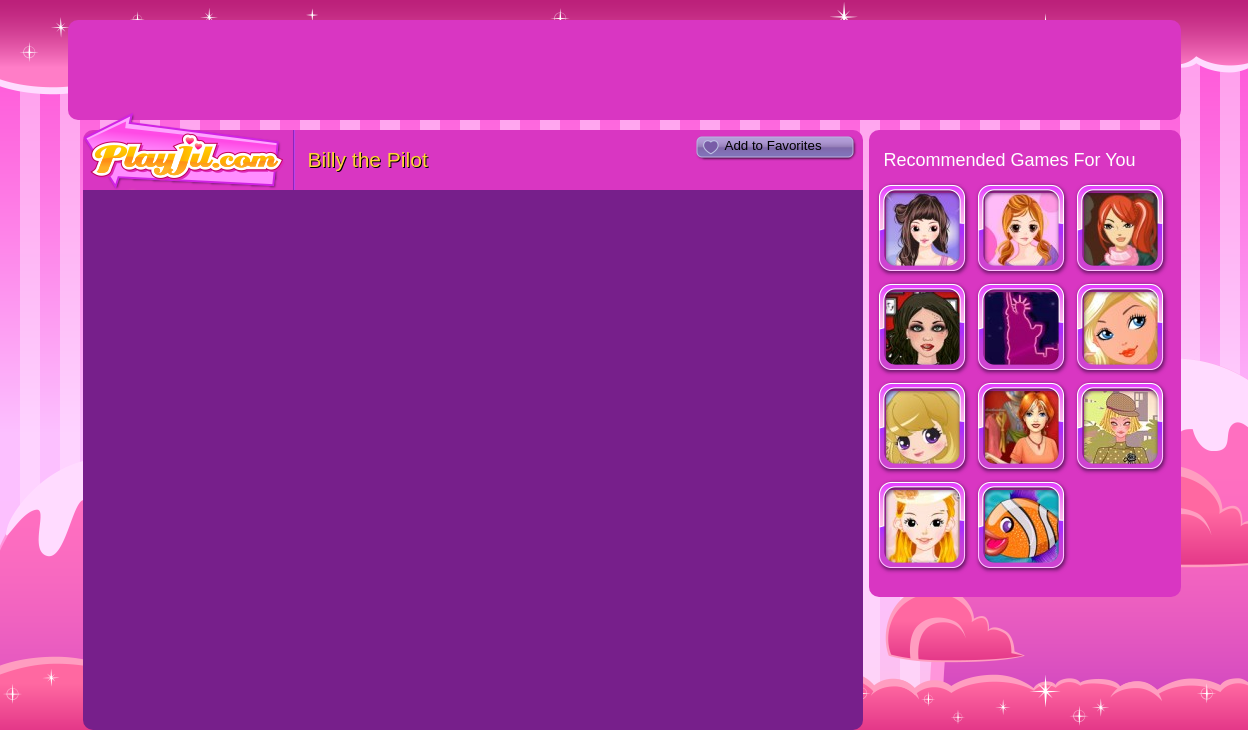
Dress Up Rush (1022, 428)
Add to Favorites (773, 145)
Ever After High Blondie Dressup (1121, 329)
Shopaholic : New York (1022, 329)
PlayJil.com (184, 151)
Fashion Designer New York (1121, 230)
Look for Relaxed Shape (923, 230)
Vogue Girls (923, 428)
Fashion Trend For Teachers (1121, 428)
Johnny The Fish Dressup (1022, 527)
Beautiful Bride (923, 527)
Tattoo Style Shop (923, 329)
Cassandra (1022, 230)
